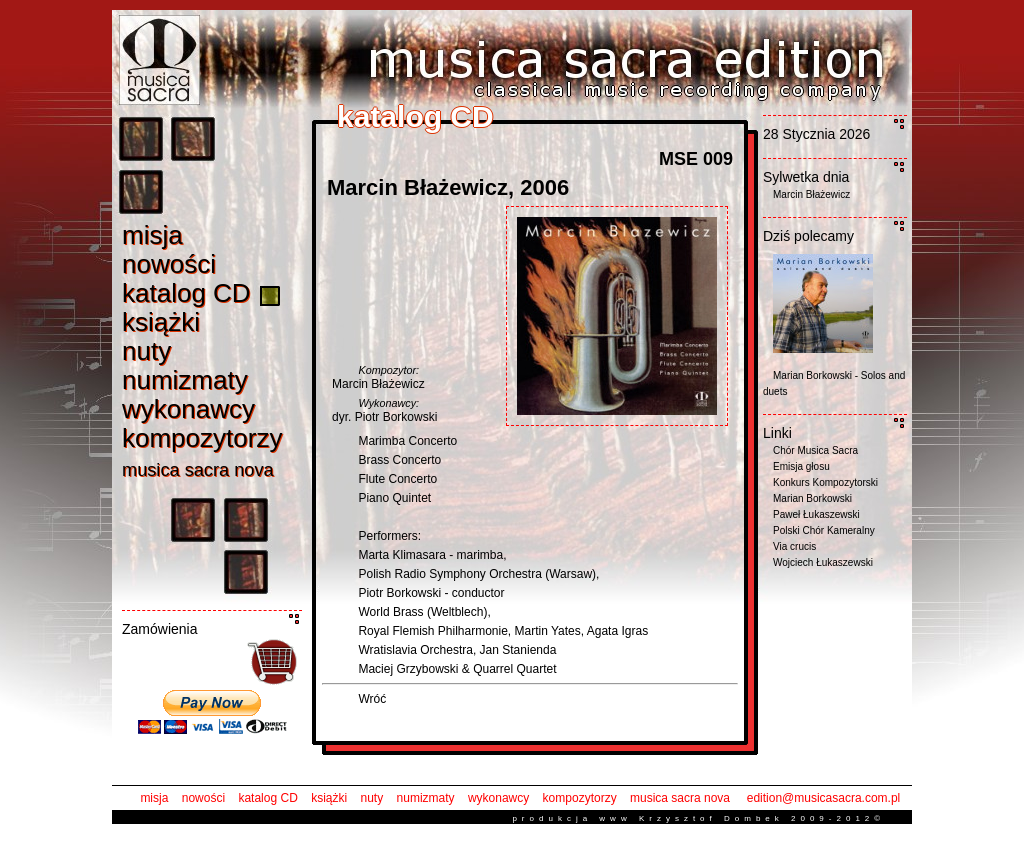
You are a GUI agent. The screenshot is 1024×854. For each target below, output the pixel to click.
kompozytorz (202, 438)
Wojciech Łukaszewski (823, 562)
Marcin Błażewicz (378, 384)
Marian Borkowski (812, 498)
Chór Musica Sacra (815, 450)
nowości (203, 798)
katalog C (186, 293)
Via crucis (794, 546)
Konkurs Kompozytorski (825, 482)
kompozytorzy (580, 798)
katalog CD (267, 798)
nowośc (169, 264)
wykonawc (188, 409)
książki (329, 798)
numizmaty (426, 798)
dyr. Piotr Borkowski (384, 417)
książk (161, 322)
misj (152, 235)
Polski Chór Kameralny (824, 530)
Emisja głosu (801, 466)
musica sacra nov (198, 470)
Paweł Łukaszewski (816, 514)
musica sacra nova (680, 798)
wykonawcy (498, 798)
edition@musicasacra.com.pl (824, 798)
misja (154, 798)
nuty (372, 798)
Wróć (372, 699)
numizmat (185, 380)
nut (146, 351)
